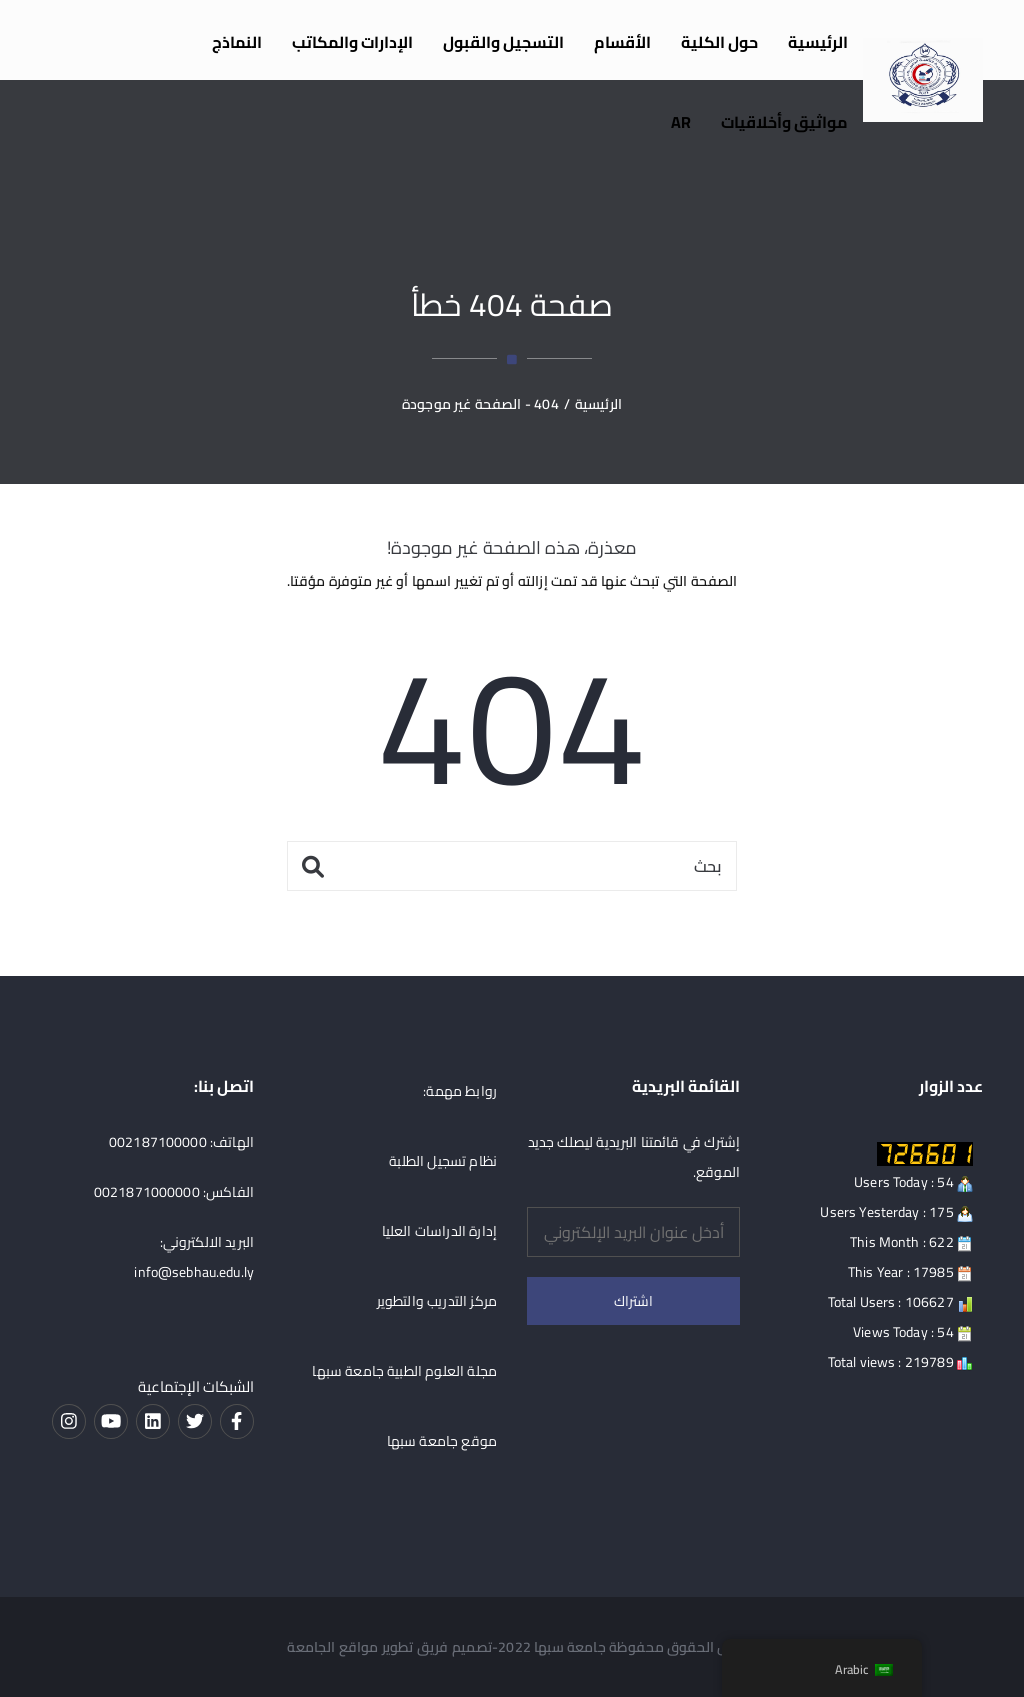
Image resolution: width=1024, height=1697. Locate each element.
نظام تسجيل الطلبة (443, 1161)
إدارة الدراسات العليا (439, 1231)
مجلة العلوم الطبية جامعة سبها (404, 1371)
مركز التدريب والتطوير (437, 1301)
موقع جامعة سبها (442, 1441)
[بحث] (512, 866)
